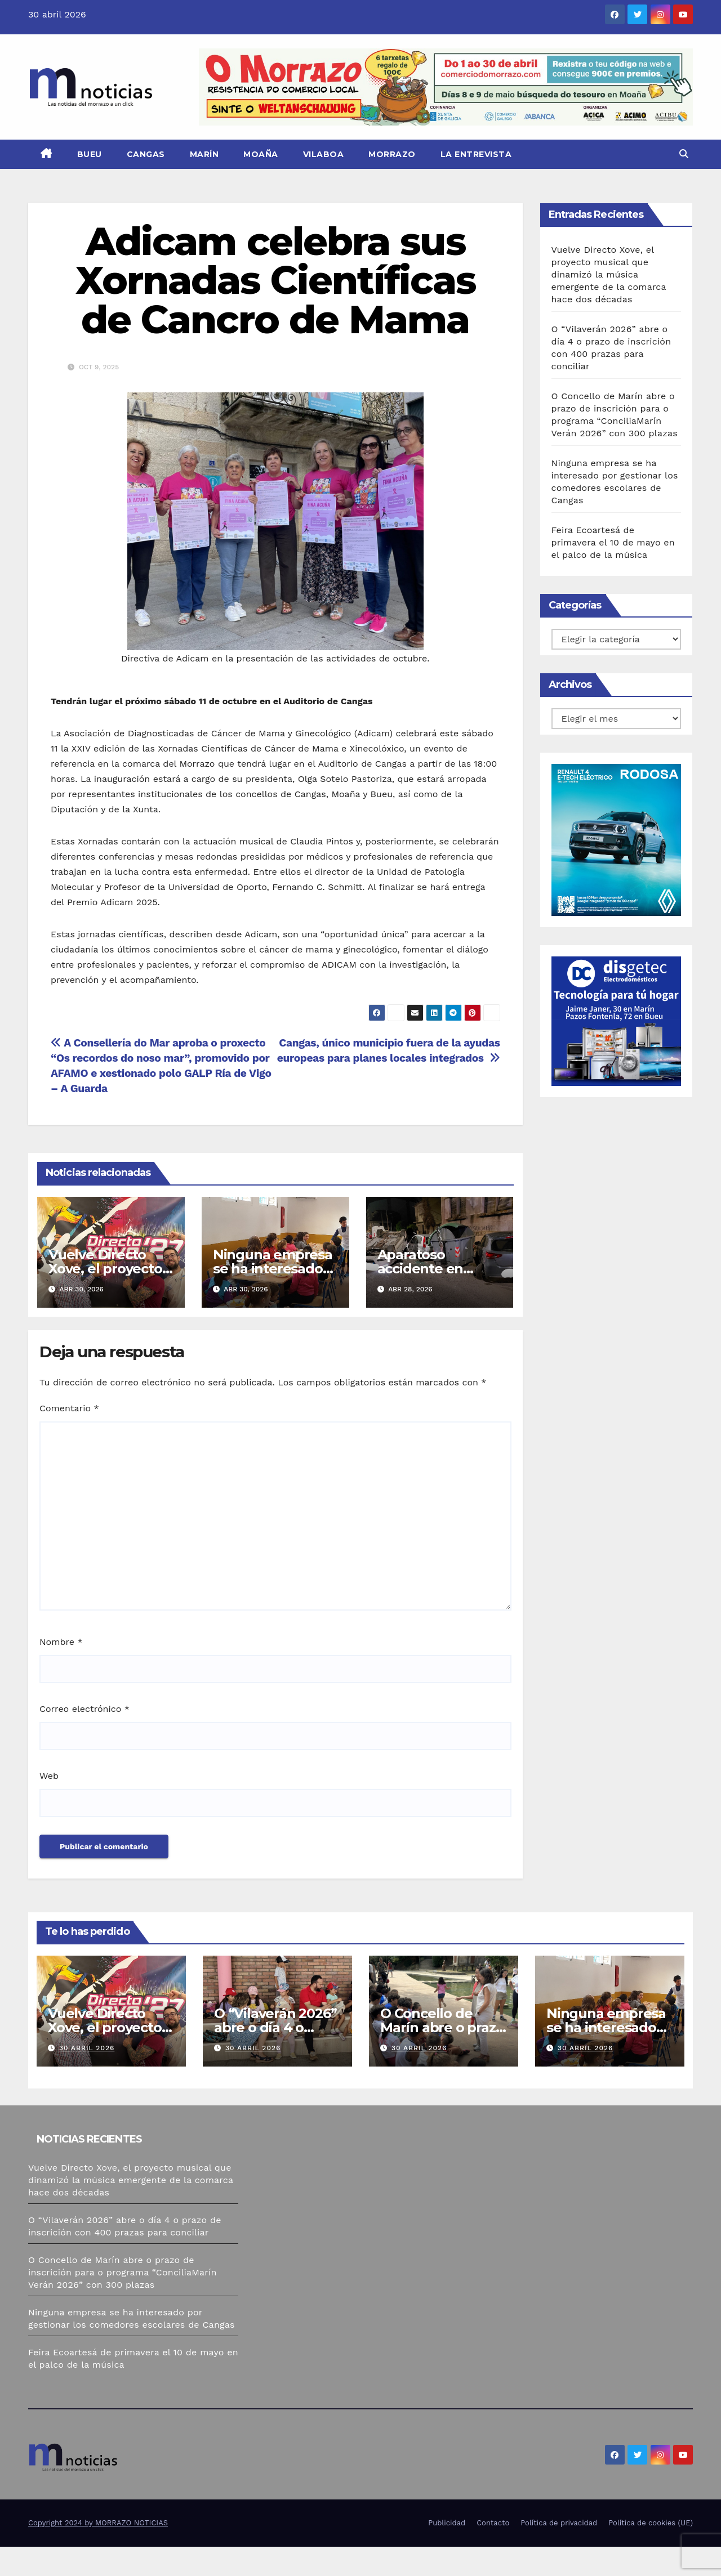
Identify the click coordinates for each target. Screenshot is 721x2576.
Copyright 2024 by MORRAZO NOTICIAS (98, 2523)
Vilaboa (323, 154)
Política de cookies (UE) (650, 2523)
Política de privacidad (558, 2523)
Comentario (69, 1408)
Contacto (493, 2523)
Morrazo (392, 154)
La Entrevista (476, 154)
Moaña (260, 154)
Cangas (146, 154)
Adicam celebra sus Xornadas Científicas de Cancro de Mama (275, 280)
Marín (204, 154)
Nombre (61, 1641)
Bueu (89, 154)
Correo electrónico (84, 1708)
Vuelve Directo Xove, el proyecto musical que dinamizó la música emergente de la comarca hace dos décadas (608, 274)
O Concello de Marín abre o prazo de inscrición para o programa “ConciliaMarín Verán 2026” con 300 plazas (122, 2272)
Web (49, 1775)
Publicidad (446, 2523)
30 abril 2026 (86, 2048)
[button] (683, 154)
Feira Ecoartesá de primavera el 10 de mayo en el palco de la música (613, 542)
